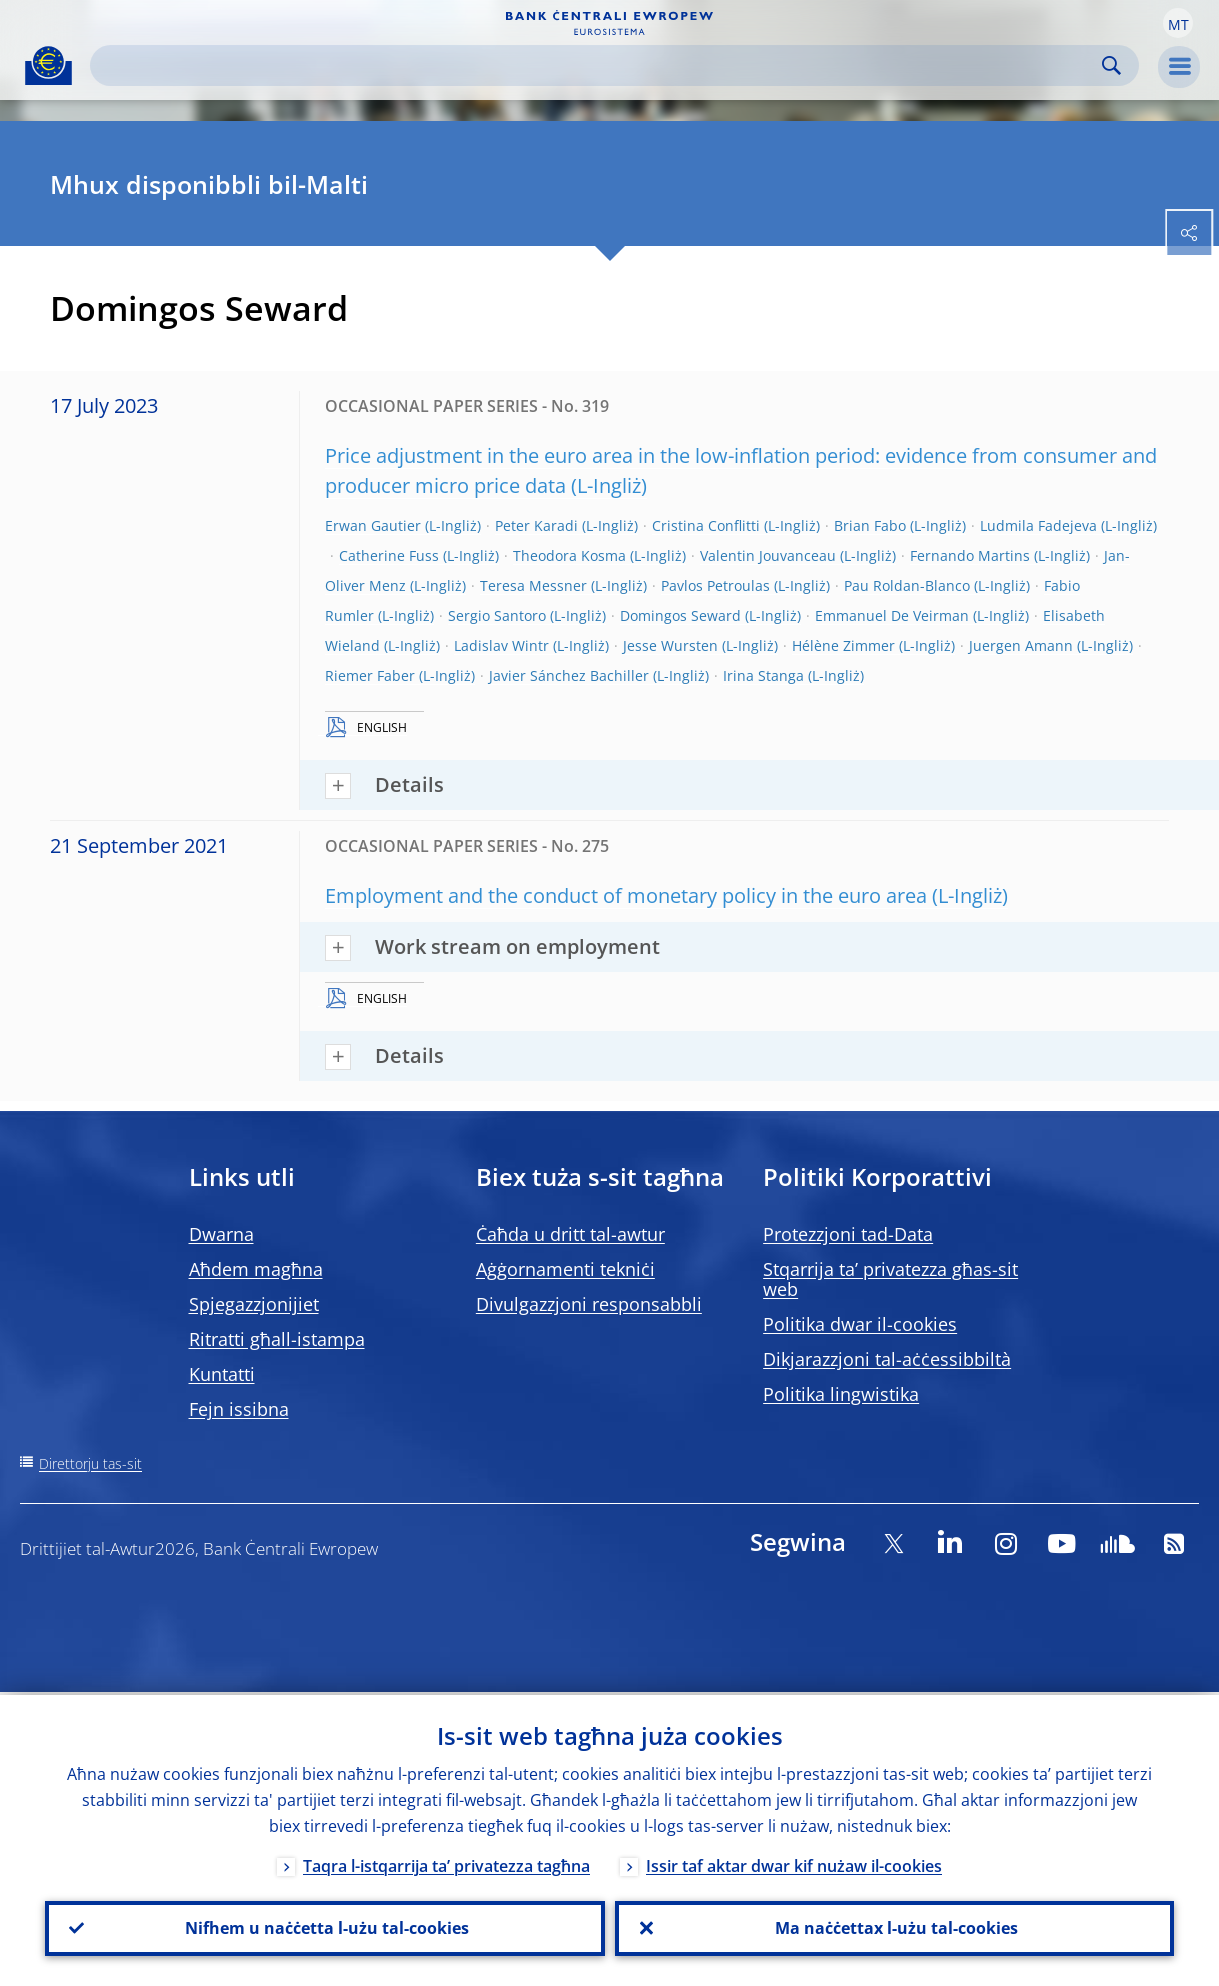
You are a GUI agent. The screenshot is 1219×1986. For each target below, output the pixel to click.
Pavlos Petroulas (715, 585)
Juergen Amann (1021, 645)
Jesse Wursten (670, 645)
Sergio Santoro (497, 615)
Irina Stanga (763, 675)
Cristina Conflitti (706, 525)
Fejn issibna (239, 1409)
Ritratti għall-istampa (277, 1339)
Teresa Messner (533, 585)
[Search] (598, 65)
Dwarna (221, 1234)
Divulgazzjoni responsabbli (589, 1304)
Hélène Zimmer (843, 645)
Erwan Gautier (373, 525)
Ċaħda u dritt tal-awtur (570, 1234)
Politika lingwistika (841, 1394)
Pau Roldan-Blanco (907, 585)
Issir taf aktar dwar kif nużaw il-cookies (794, 1863)
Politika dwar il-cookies (860, 1324)
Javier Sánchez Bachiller (569, 675)
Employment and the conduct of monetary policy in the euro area (626, 895)
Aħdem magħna (256, 1269)
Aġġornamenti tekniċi (565, 1269)
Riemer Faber (370, 675)
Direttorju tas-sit (90, 1463)
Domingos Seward (680, 615)
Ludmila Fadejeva (1038, 525)
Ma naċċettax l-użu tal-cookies (894, 1927)
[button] (1178, 23)
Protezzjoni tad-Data (848, 1234)
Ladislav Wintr (501, 645)
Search (1111, 65)
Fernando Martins (970, 555)
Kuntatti (222, 1374)
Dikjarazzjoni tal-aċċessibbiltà (887, 1359)
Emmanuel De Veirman (892, 615)
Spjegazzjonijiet (254, 1304)
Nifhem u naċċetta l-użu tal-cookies (325, 1927)
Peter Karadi (536, 525)
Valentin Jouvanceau (768, 555)
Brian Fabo (870, 525)
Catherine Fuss (389, 555)
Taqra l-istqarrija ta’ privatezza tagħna (446, 1863)
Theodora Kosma (569, 555)
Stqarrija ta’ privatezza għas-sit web (890, 1279)
